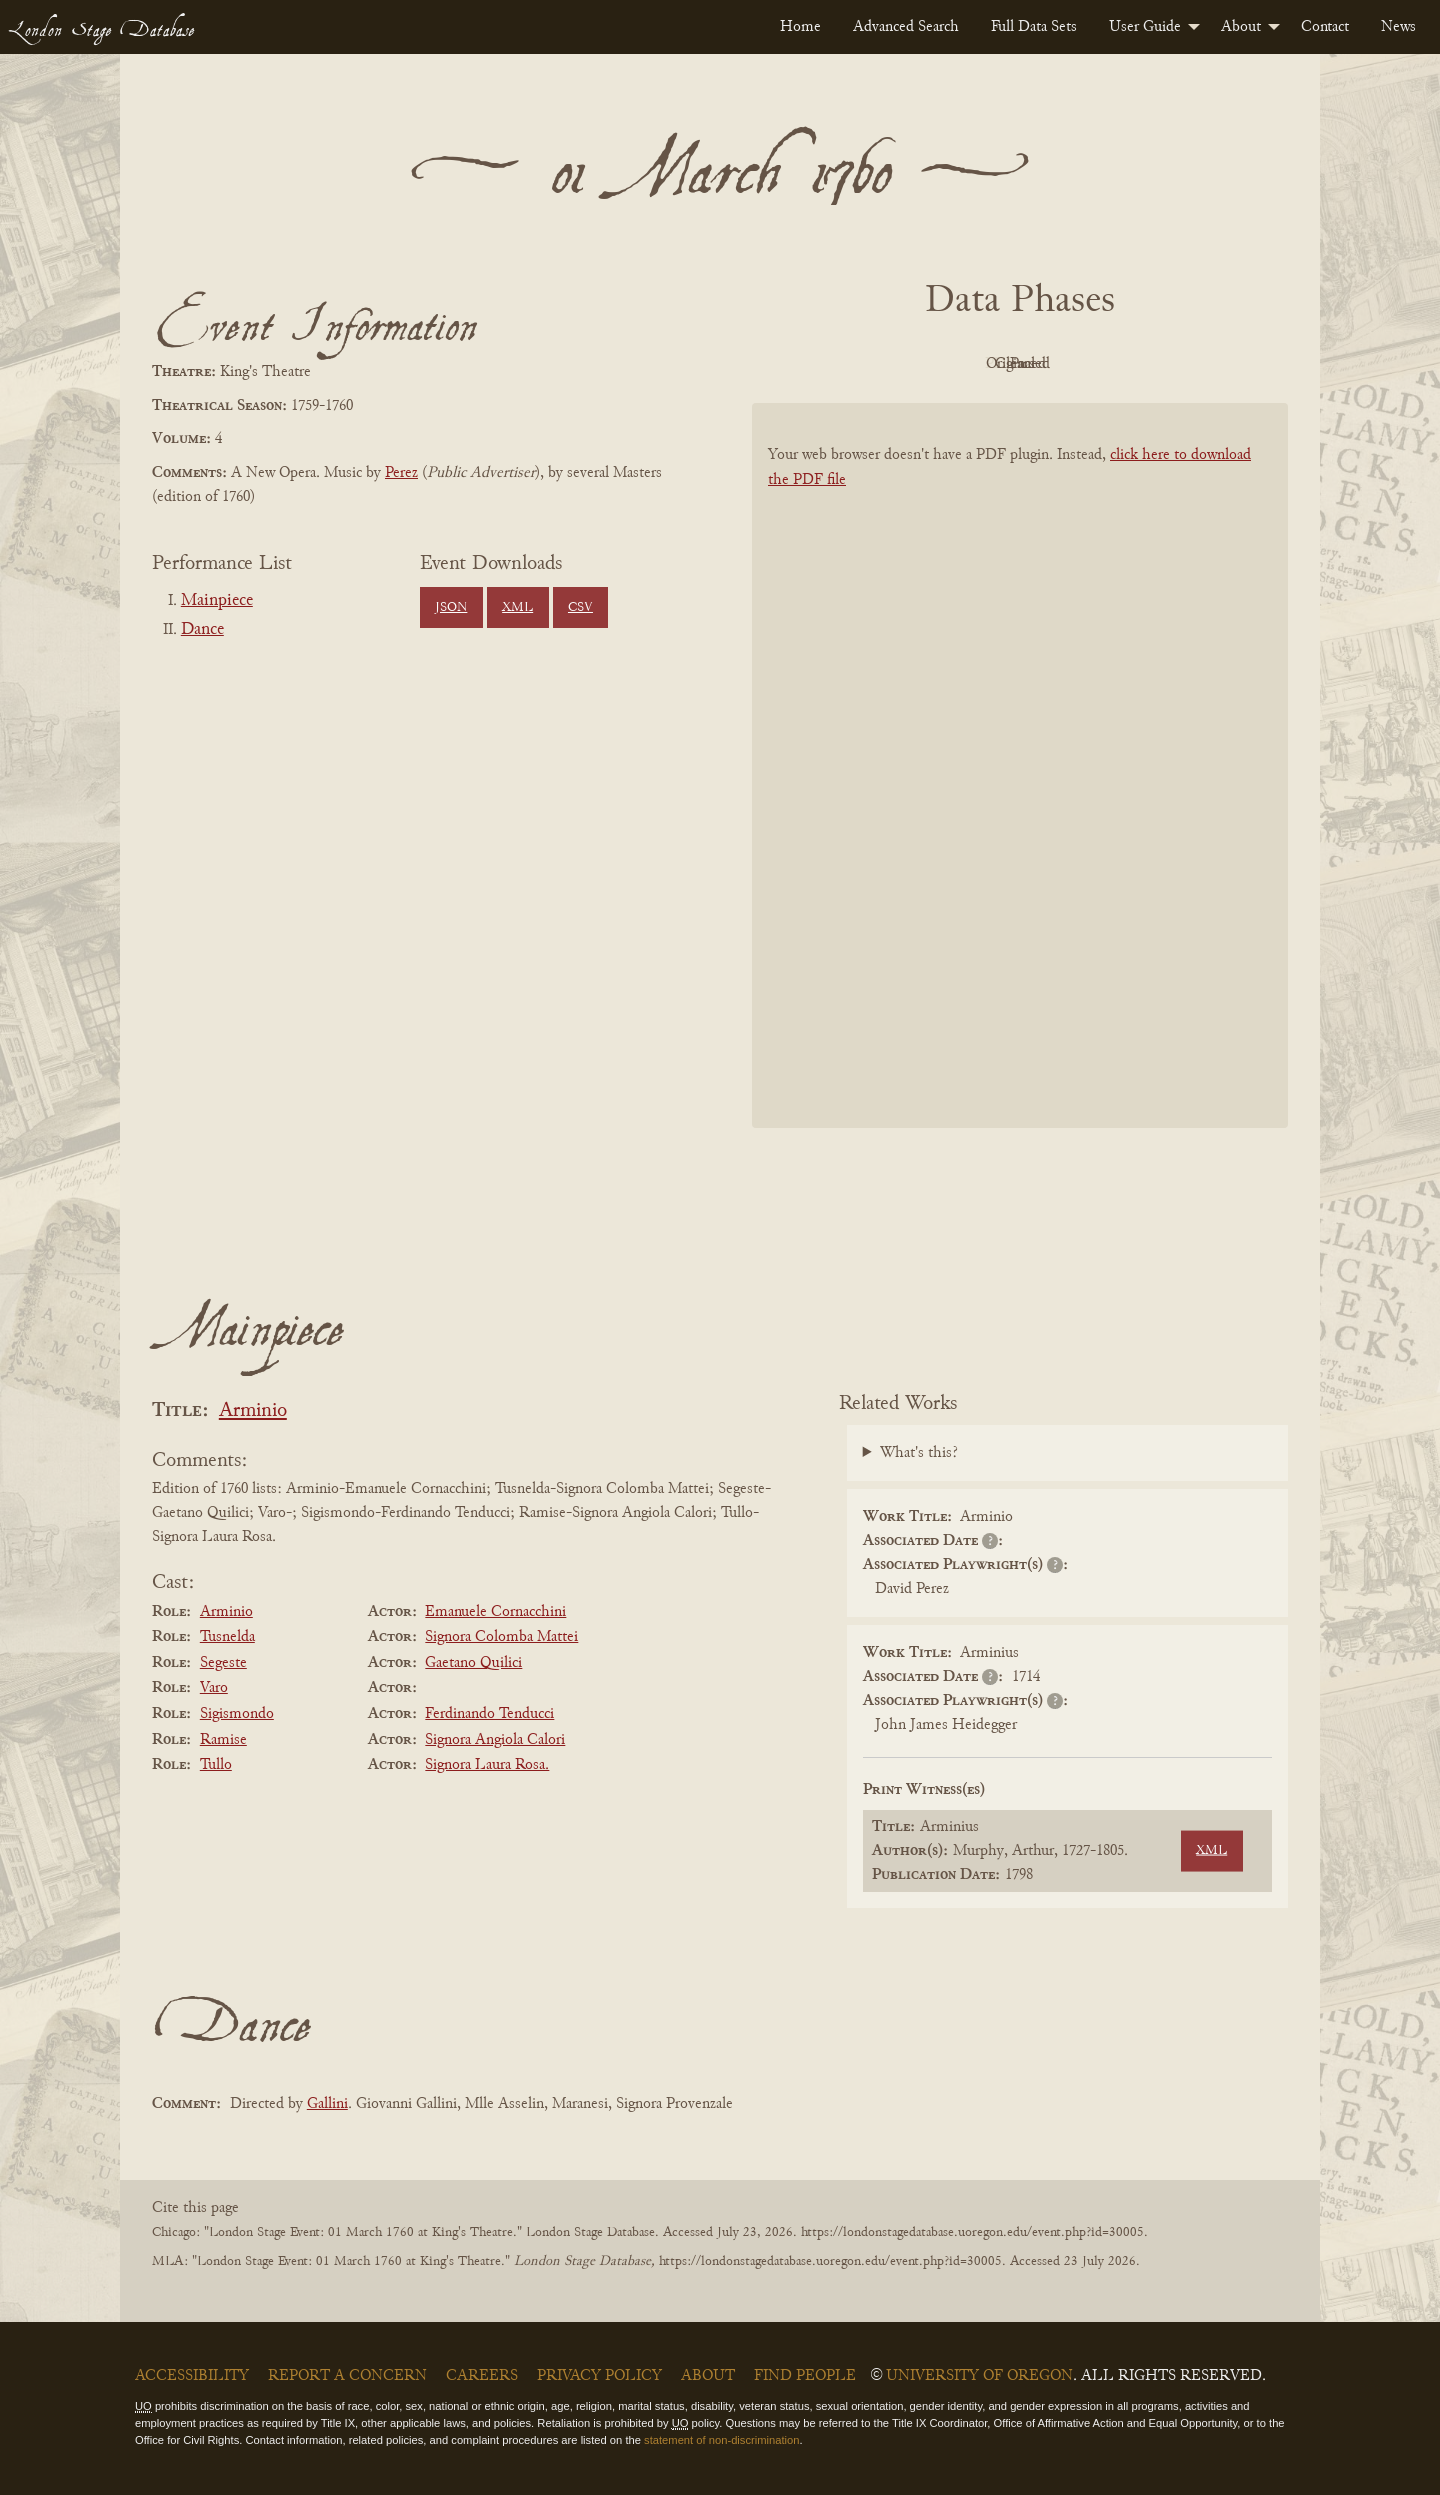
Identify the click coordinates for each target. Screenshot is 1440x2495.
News (1398, 27)
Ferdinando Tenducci (489, 1714)
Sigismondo (237, 1714)
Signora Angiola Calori (495, 1740)
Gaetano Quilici (473, 1663)
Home (800, 27)
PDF (850, 364)
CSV (580, 608)
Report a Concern (347, 2376)
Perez (401, 473)
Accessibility (192, 2376)
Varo (214, 1688)
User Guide (1145, 27)
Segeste (223, 1663)
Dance (202, 630)
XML (517, 608)
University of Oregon (979, 2376)
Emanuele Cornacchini (495, 1612)
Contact (1325, 27)
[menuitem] (800, 27)
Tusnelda (227, 1637)
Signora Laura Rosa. (487, 1765)
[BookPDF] (1020, 791)
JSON (451, 608)
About (1241, 27)
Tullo (216, 1765)
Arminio (253, 1411)
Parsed (1180, 364)
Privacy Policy (599, 2376)
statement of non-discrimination (721, 2440)
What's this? (919, 1453)
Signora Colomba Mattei (501, 1637)
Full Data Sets (1034, 27)
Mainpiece (217, 601)
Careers (482, 2376)
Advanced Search (906, 27)
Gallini (327, 2104)
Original (960, 364)
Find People (805, 2376)
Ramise (223, 1740)
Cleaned (1070, 364)
